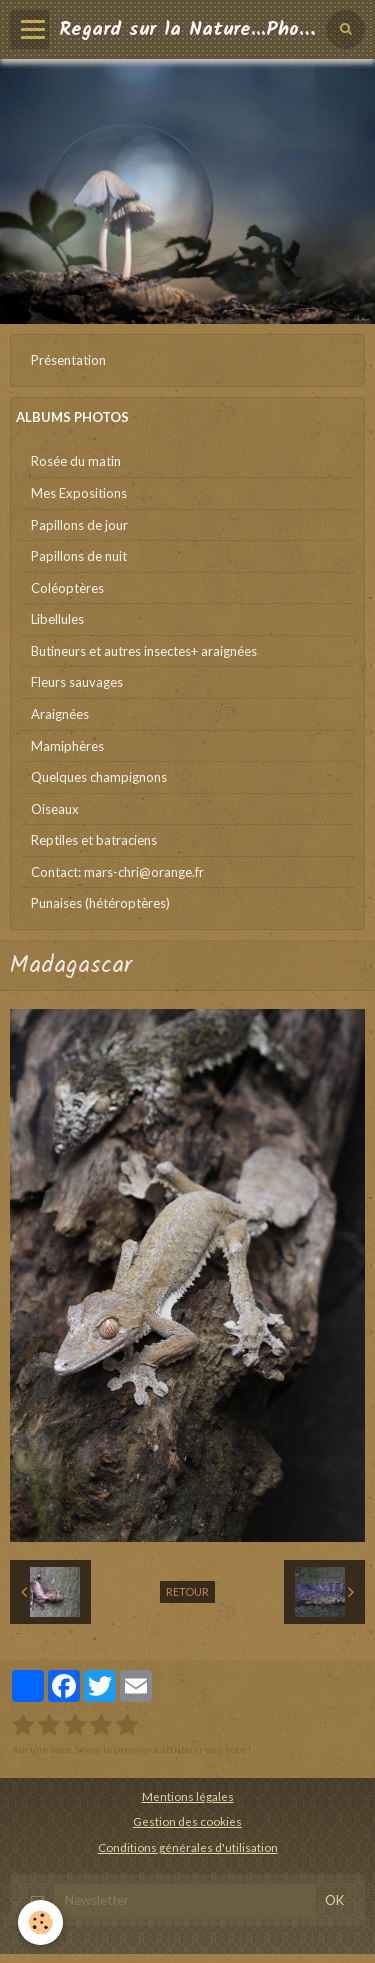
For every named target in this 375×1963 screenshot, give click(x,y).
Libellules (57, 619)
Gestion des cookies (187, 1821)
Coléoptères (67, 588)
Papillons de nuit (79, 556)
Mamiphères (67, 746)
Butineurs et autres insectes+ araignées (144, 651)
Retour (187, 1591)
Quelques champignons (99, 777)
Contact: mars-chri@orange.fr (117, 872)
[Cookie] (40, 1922)
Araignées (60, 714)
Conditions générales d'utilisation (188, 1847)
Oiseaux (55, 809)
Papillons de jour (79, 525)
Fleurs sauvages (77, 682)
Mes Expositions (79, 493)
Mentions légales (188, 1796)
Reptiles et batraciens (94, 840)
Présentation (68, 360)
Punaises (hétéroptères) (100, 903)
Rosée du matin (76, 461)
